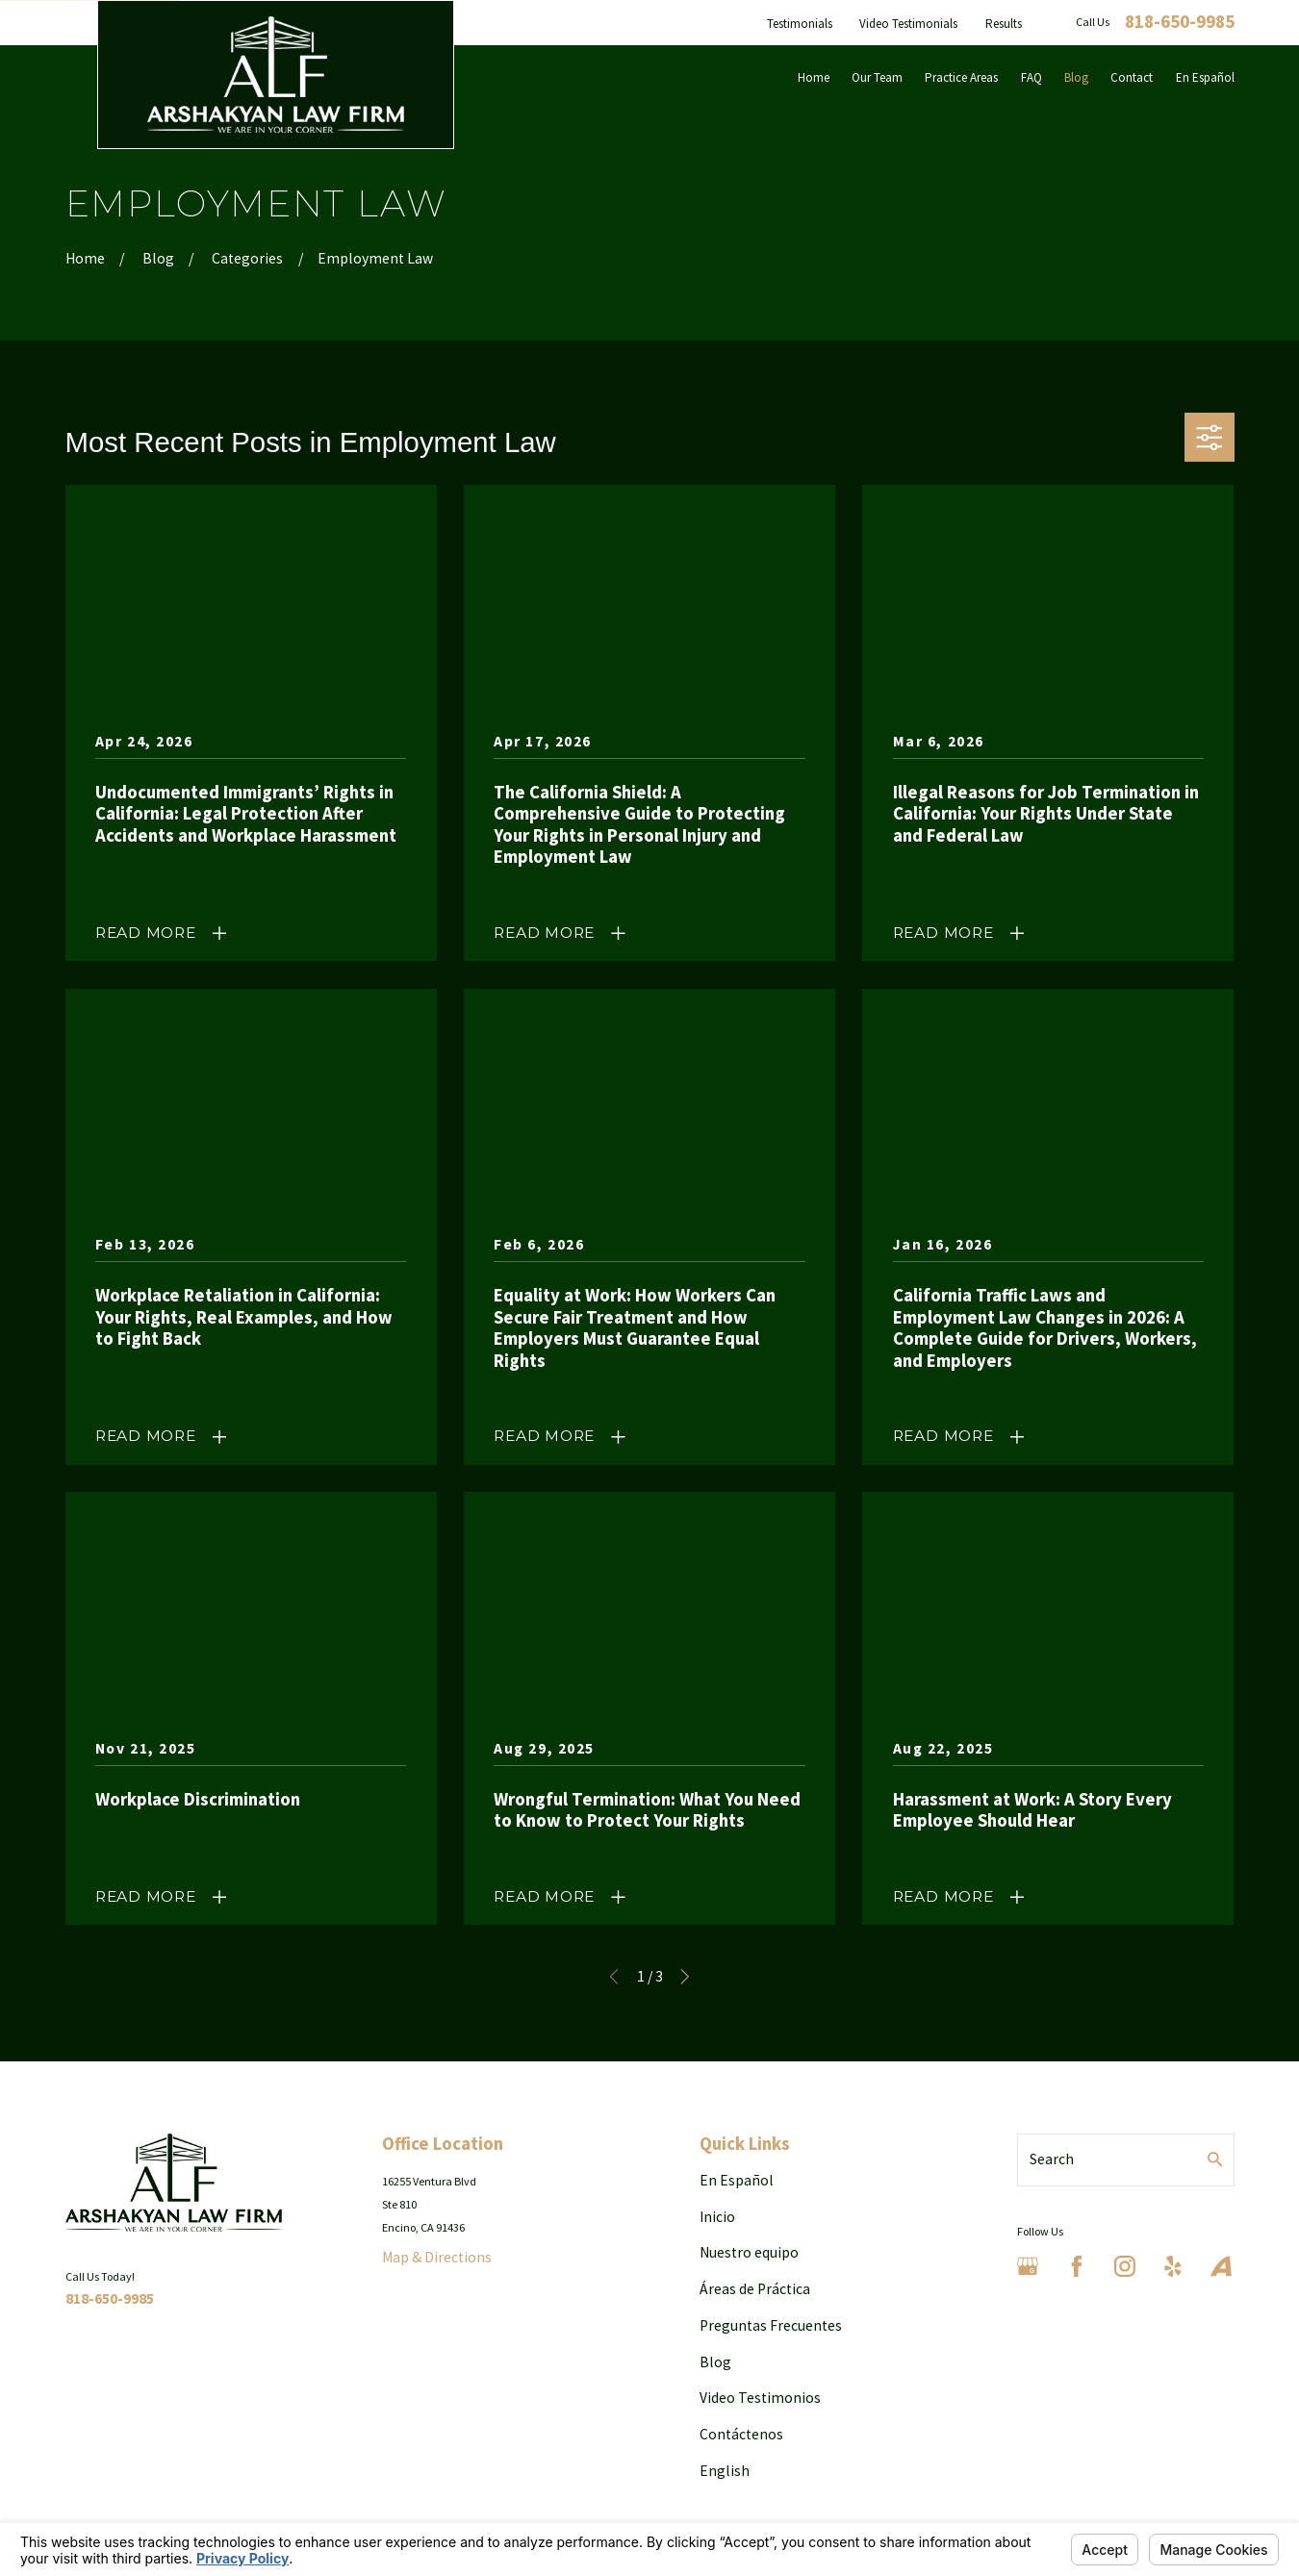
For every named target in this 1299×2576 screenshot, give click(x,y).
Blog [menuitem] (1076, 77)
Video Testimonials (908, 23)
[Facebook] (1076, 2266)
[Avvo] (1221, 2266)
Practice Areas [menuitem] (961, 77)
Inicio (717, 2217)
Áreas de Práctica (755, 2289)
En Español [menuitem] (1205, 77)
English (725, 2471)
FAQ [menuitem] (1031, 77)
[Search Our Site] (1215, 2159)
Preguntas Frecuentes (771, 2325)
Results (1003, 23)
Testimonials (799, 23)
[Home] (276, 74)
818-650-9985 (1180, 22)
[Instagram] (1124, 2266)
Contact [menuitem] (1131, 77)
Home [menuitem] (813, 77)
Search (1052, 2159)
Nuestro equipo (749, 2252)
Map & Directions (437, 2257)
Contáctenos (741, 2434)
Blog (715, 2362)
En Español (737, 2180)
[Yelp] (1173, 2266)
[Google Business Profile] (1027, 2266)
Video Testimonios (760, 2397)
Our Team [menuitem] (877, 77)
